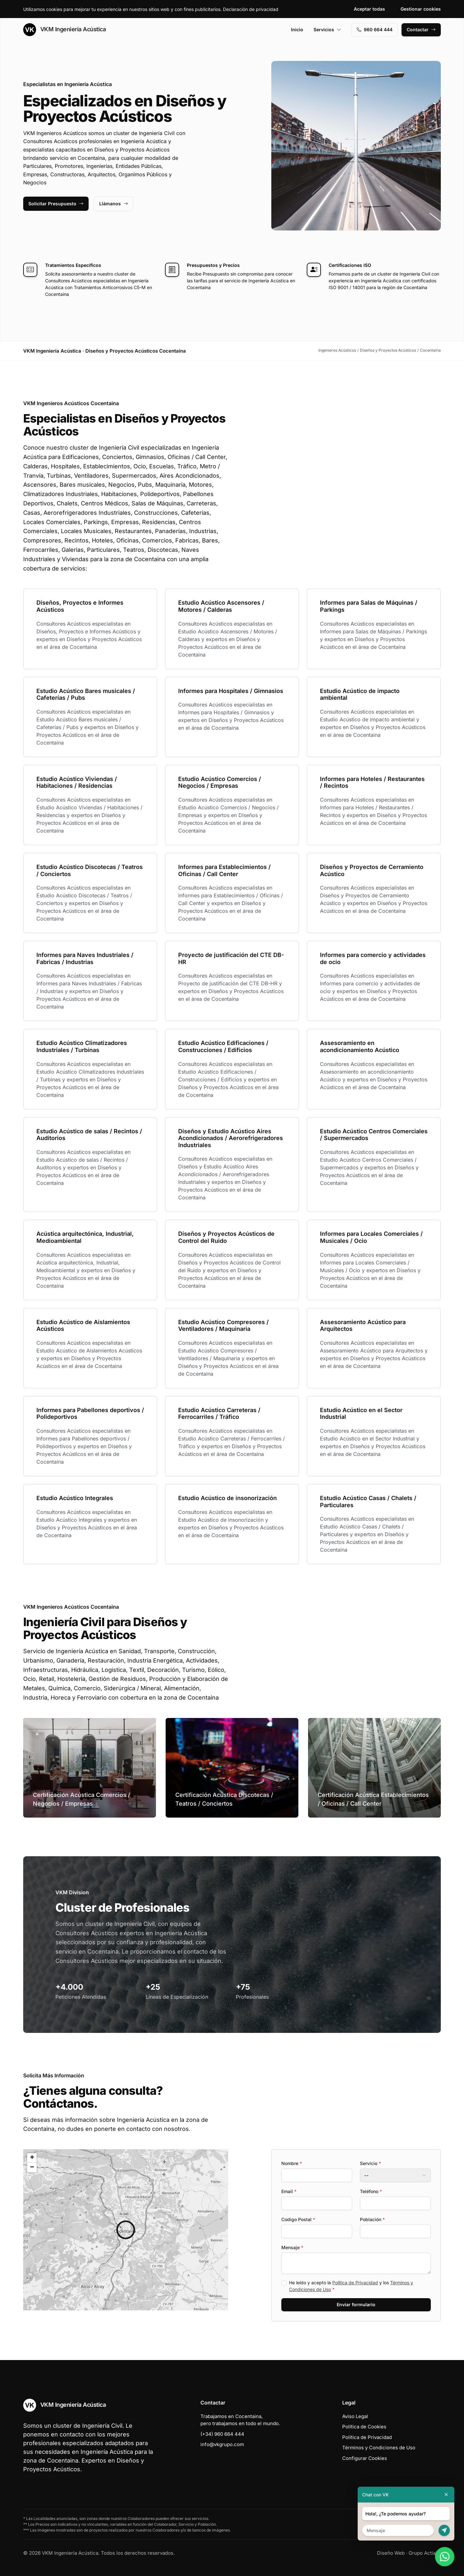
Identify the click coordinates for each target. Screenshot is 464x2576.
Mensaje (292, 2247)
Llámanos (113, 203)
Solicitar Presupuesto (55, 203)
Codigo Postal (298, 2219)
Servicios (327, 29)
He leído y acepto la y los (351, 2286)
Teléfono (371, 2191)
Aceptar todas (369, 9)
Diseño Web (391, 2553)
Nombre (291, 2163)
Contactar (421, 29)
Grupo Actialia (425, 2553)
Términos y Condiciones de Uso (378, 2447)
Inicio (297, 29)
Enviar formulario (356, 2304)
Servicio (370, 2163)
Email (288, 2191)
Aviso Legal (355, 2416)
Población (372, 2219)
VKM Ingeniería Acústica (64, 29)
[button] (126, 2230)
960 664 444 (374, 29)
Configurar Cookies (364, 2458)
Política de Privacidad (355, 2282)
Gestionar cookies (421, 9)
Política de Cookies (364, 2427)
